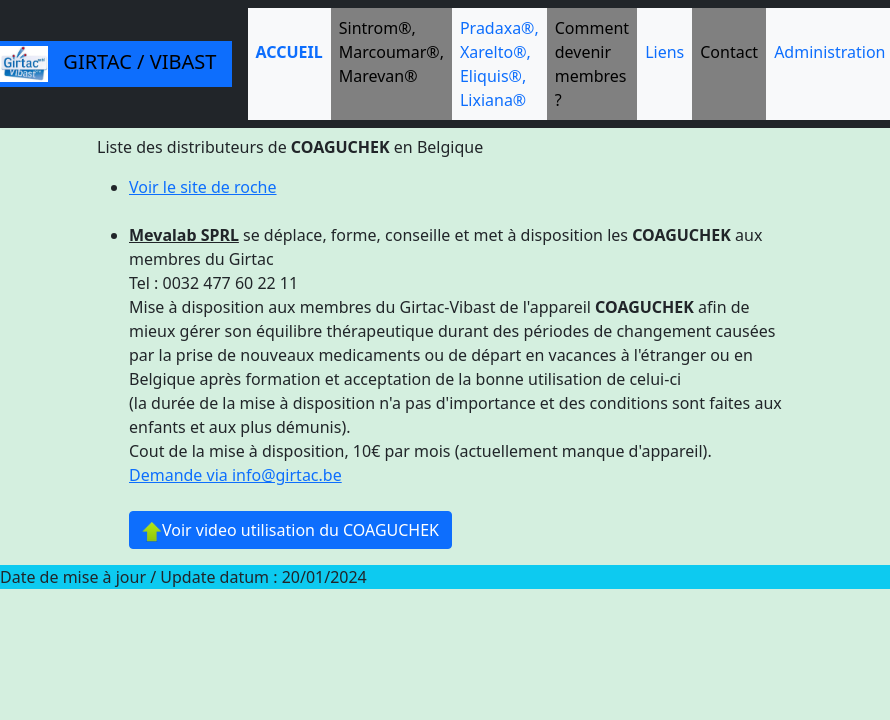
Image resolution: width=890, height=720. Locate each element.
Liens (664, 52)
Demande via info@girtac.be (235, 475)
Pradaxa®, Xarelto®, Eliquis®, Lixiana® (499, 64)
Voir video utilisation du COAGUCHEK (290, 530)
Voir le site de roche (203, 187)
